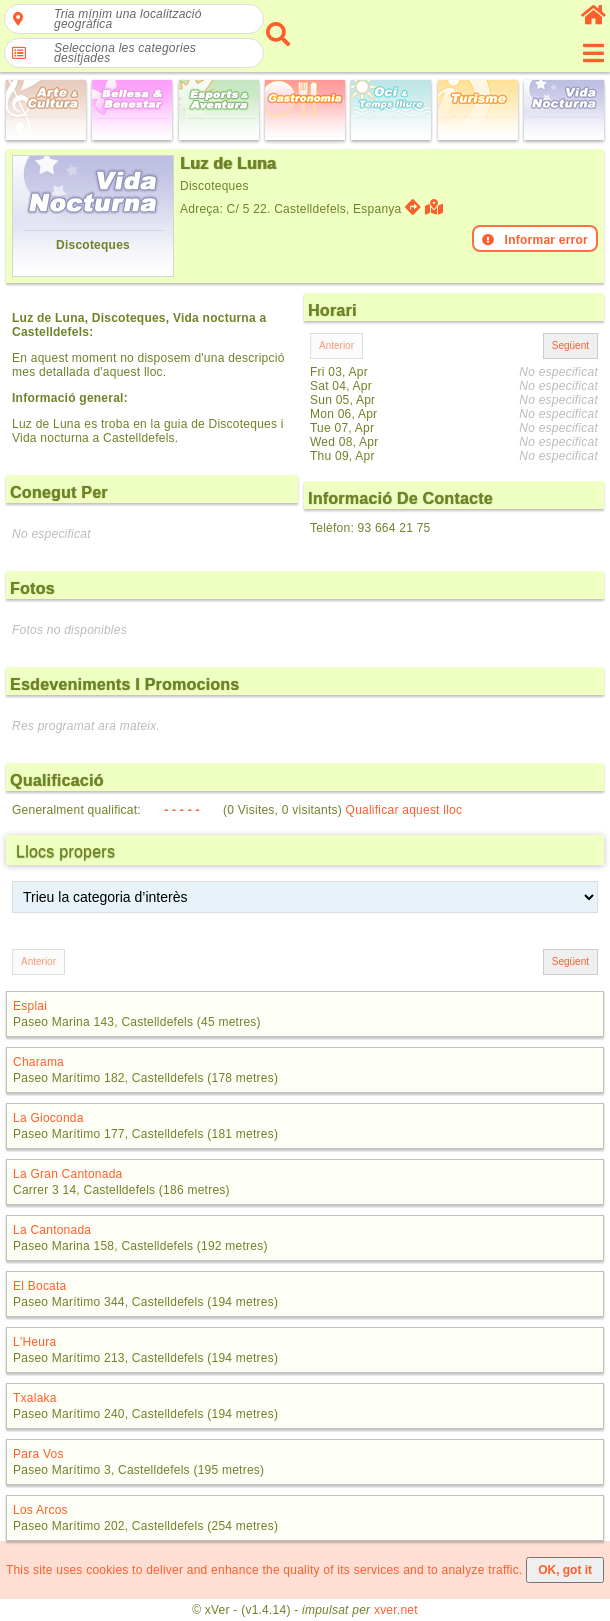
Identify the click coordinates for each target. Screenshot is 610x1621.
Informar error (535, 240)
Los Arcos (40, 1510)
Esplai (30, 1006)
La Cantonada (52, 1230)
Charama (38, 1062)
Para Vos (38, 1454)
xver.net (396, 1610)
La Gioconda (48, 1118)
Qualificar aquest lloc (404, 810)
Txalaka (35, 1398)
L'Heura (34, 1342)
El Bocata (40, 1286)
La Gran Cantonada (68, 1174)
